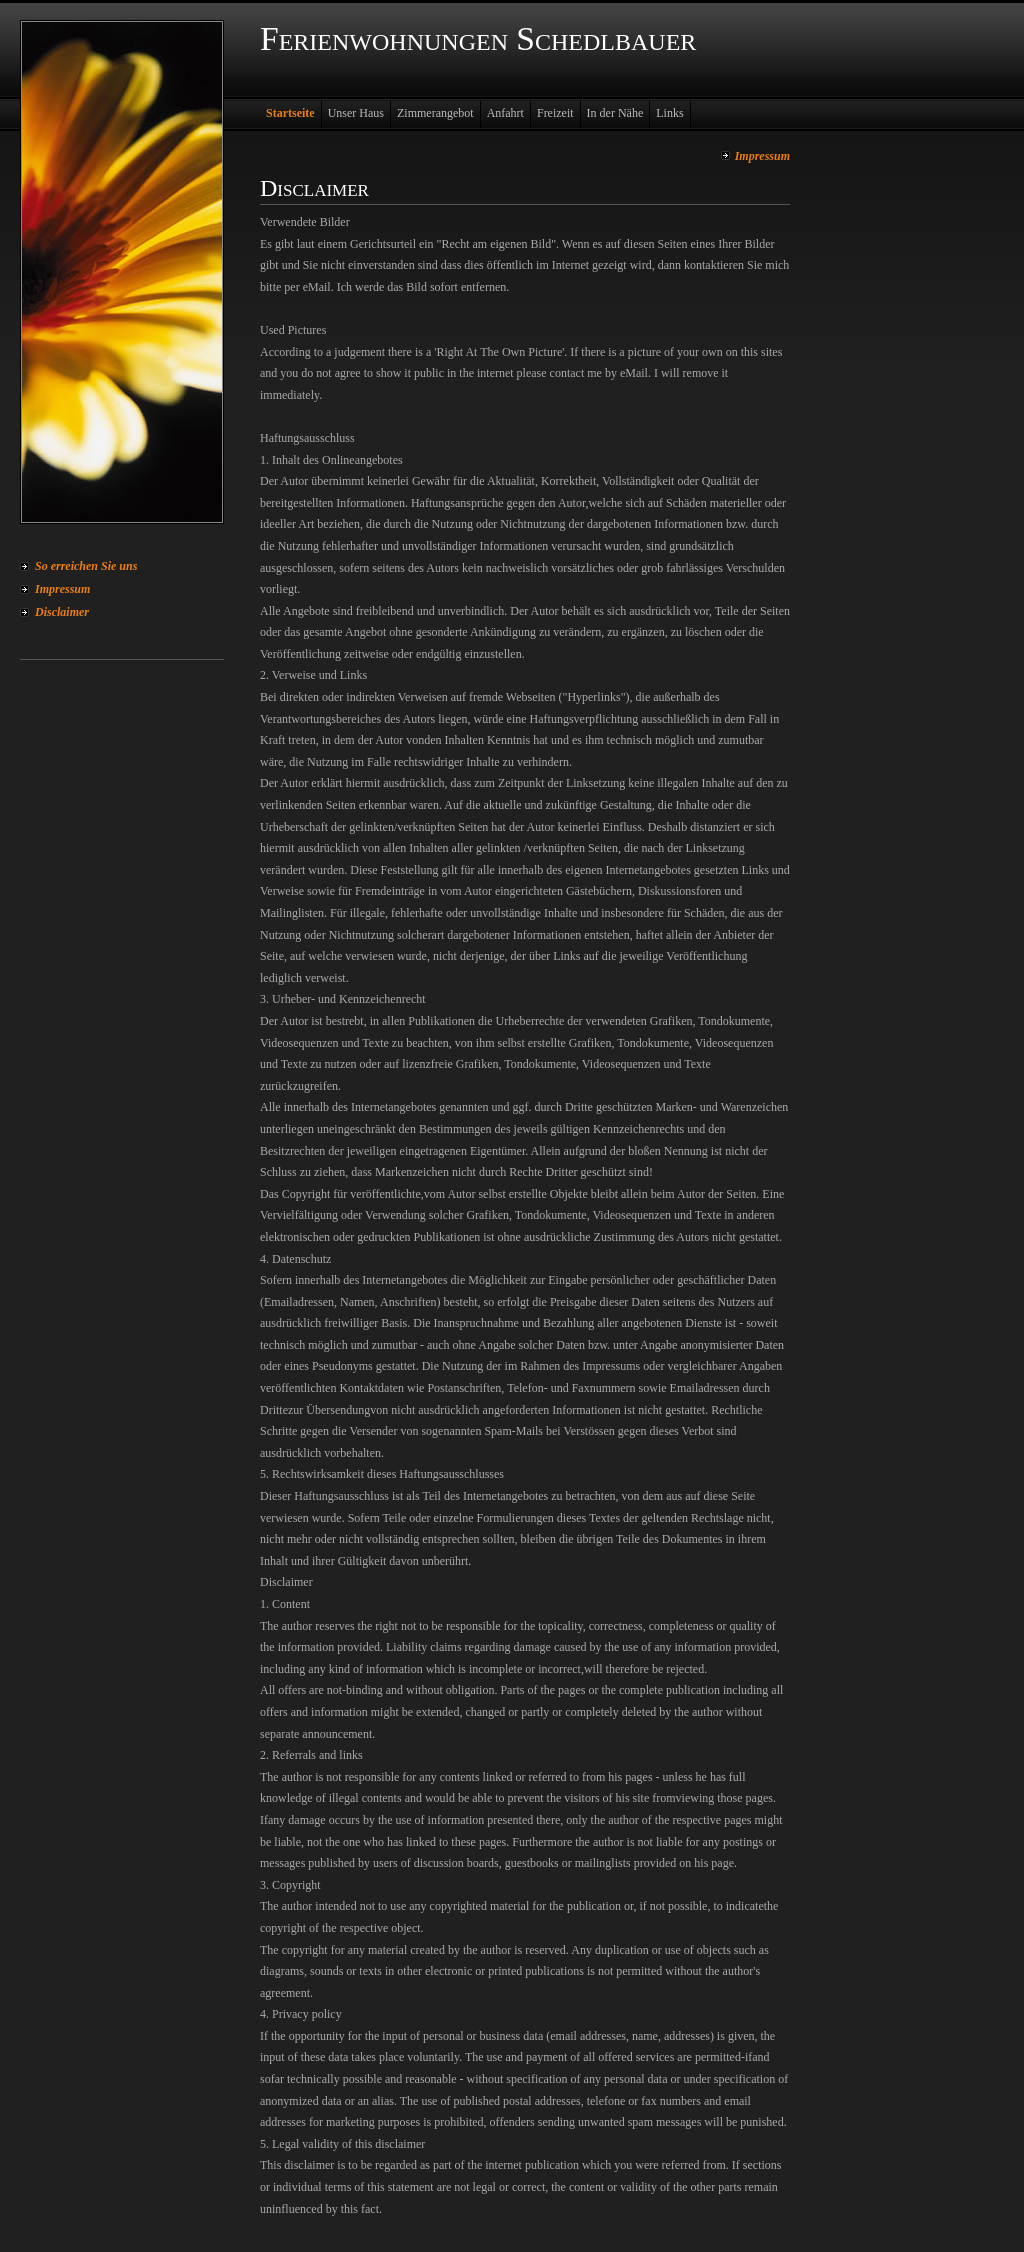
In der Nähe (615, 113)
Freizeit (555, 113)
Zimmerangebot (435, 113)
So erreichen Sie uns (86, 566)
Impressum (62, 589)
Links (669, 113)
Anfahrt (505, 113)
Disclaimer (62, 612)
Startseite (290, 113)
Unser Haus (356, 113)
